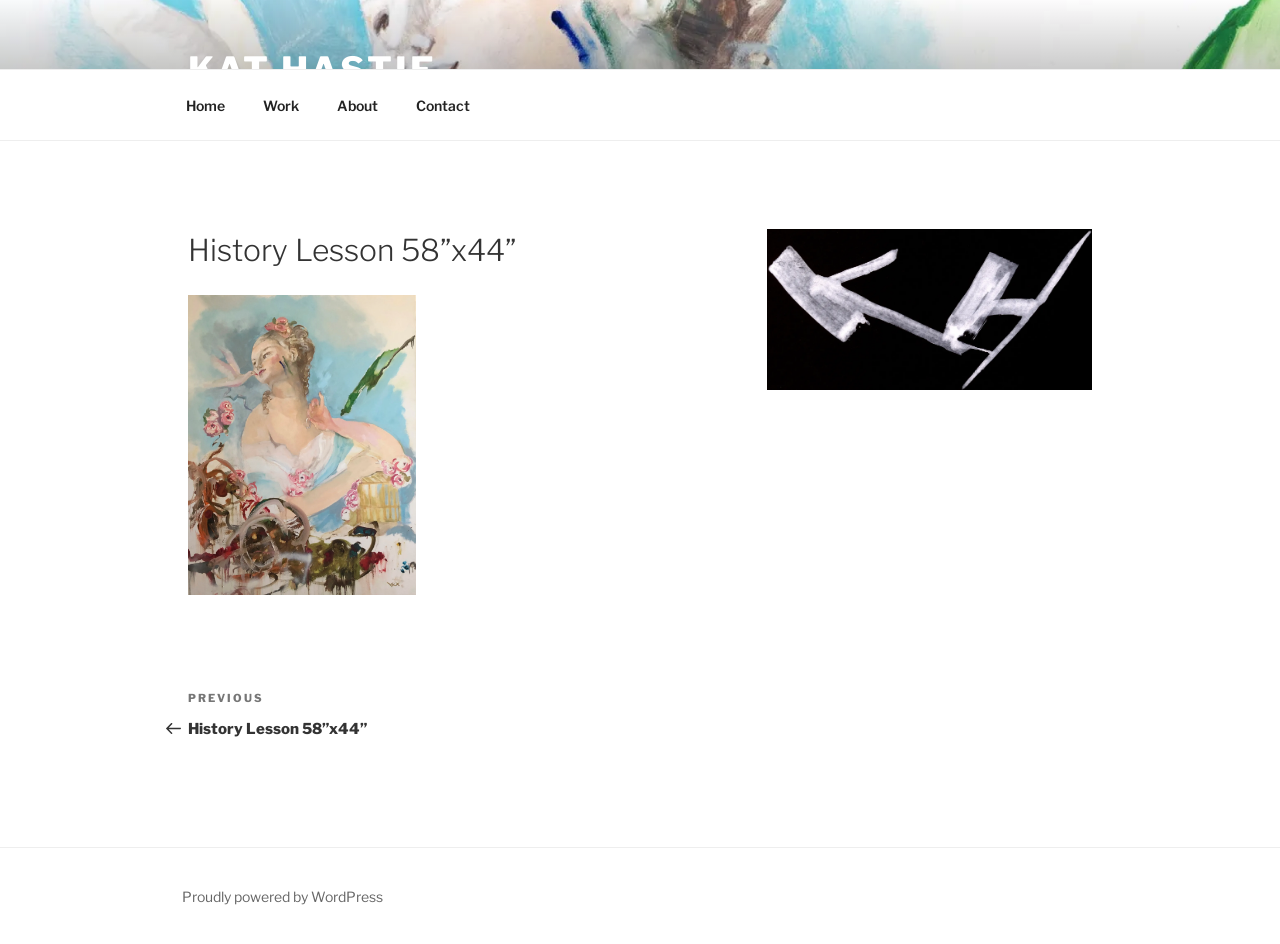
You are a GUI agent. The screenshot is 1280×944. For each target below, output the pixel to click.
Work (281, 105)
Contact (443, 105)
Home (205, 105)
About (357, 105)
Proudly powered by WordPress (282, 896)
